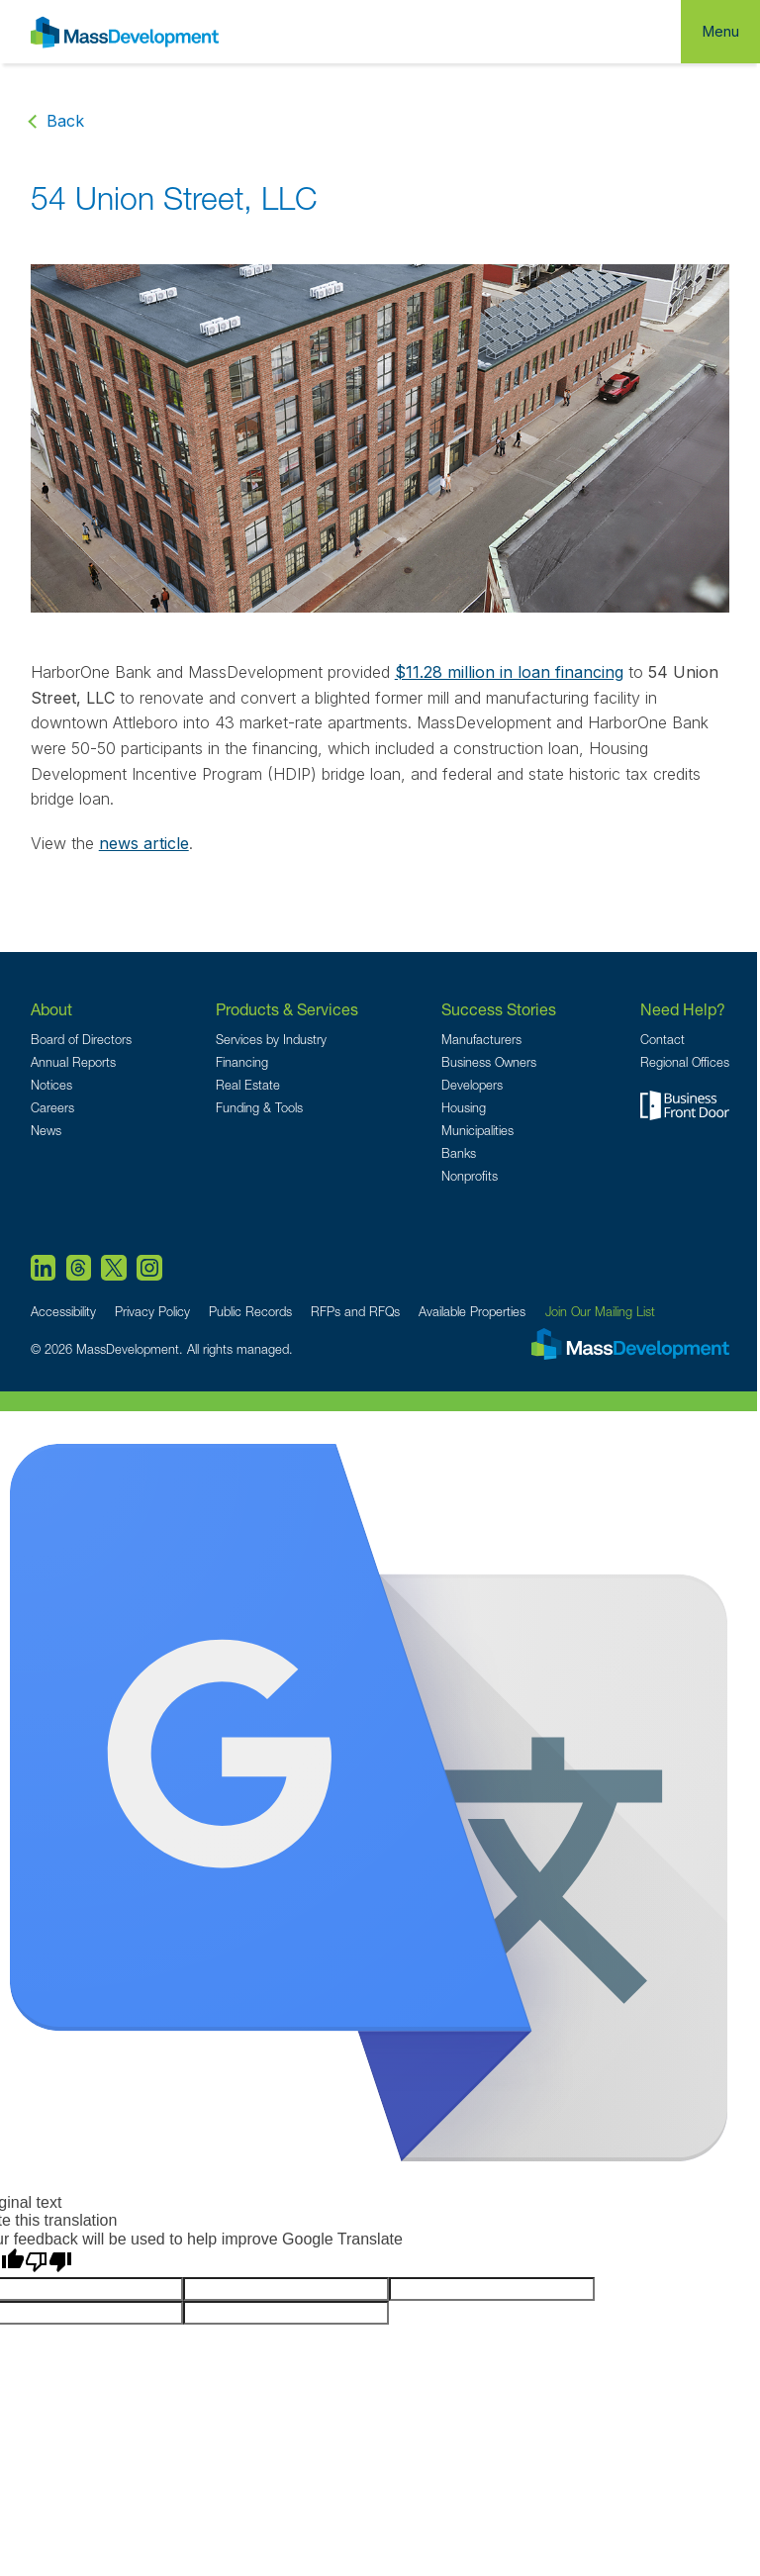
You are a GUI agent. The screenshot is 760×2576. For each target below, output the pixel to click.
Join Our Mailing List (600, 1311)
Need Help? (682, 1009)
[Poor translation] (48, 2262)
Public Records (250, 1311)
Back (65, 121)
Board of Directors (81, 1039)
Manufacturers (481, 1039)
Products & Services (287, 1009)
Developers (472, 1085)
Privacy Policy (152, 1311)
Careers (52, 1107)
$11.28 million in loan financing (509, 672)
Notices (51, 1085)
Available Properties (472, 1311)
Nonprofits (469, 1176)
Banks (458, 1153)
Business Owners (488, 1062)
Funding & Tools (259, 1107)
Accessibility (63, 1311)
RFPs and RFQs (355, 1311)
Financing (242, 1062)
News (46, 1130)
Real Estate (248, 1085)
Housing (463, 1107)
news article (144, 843)
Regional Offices (684, 1062)
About (51, 1009)
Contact (662, 1039)
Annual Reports (73, 1062)
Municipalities (477, 1130)
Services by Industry (271, 1039)
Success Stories (498, 1009)
